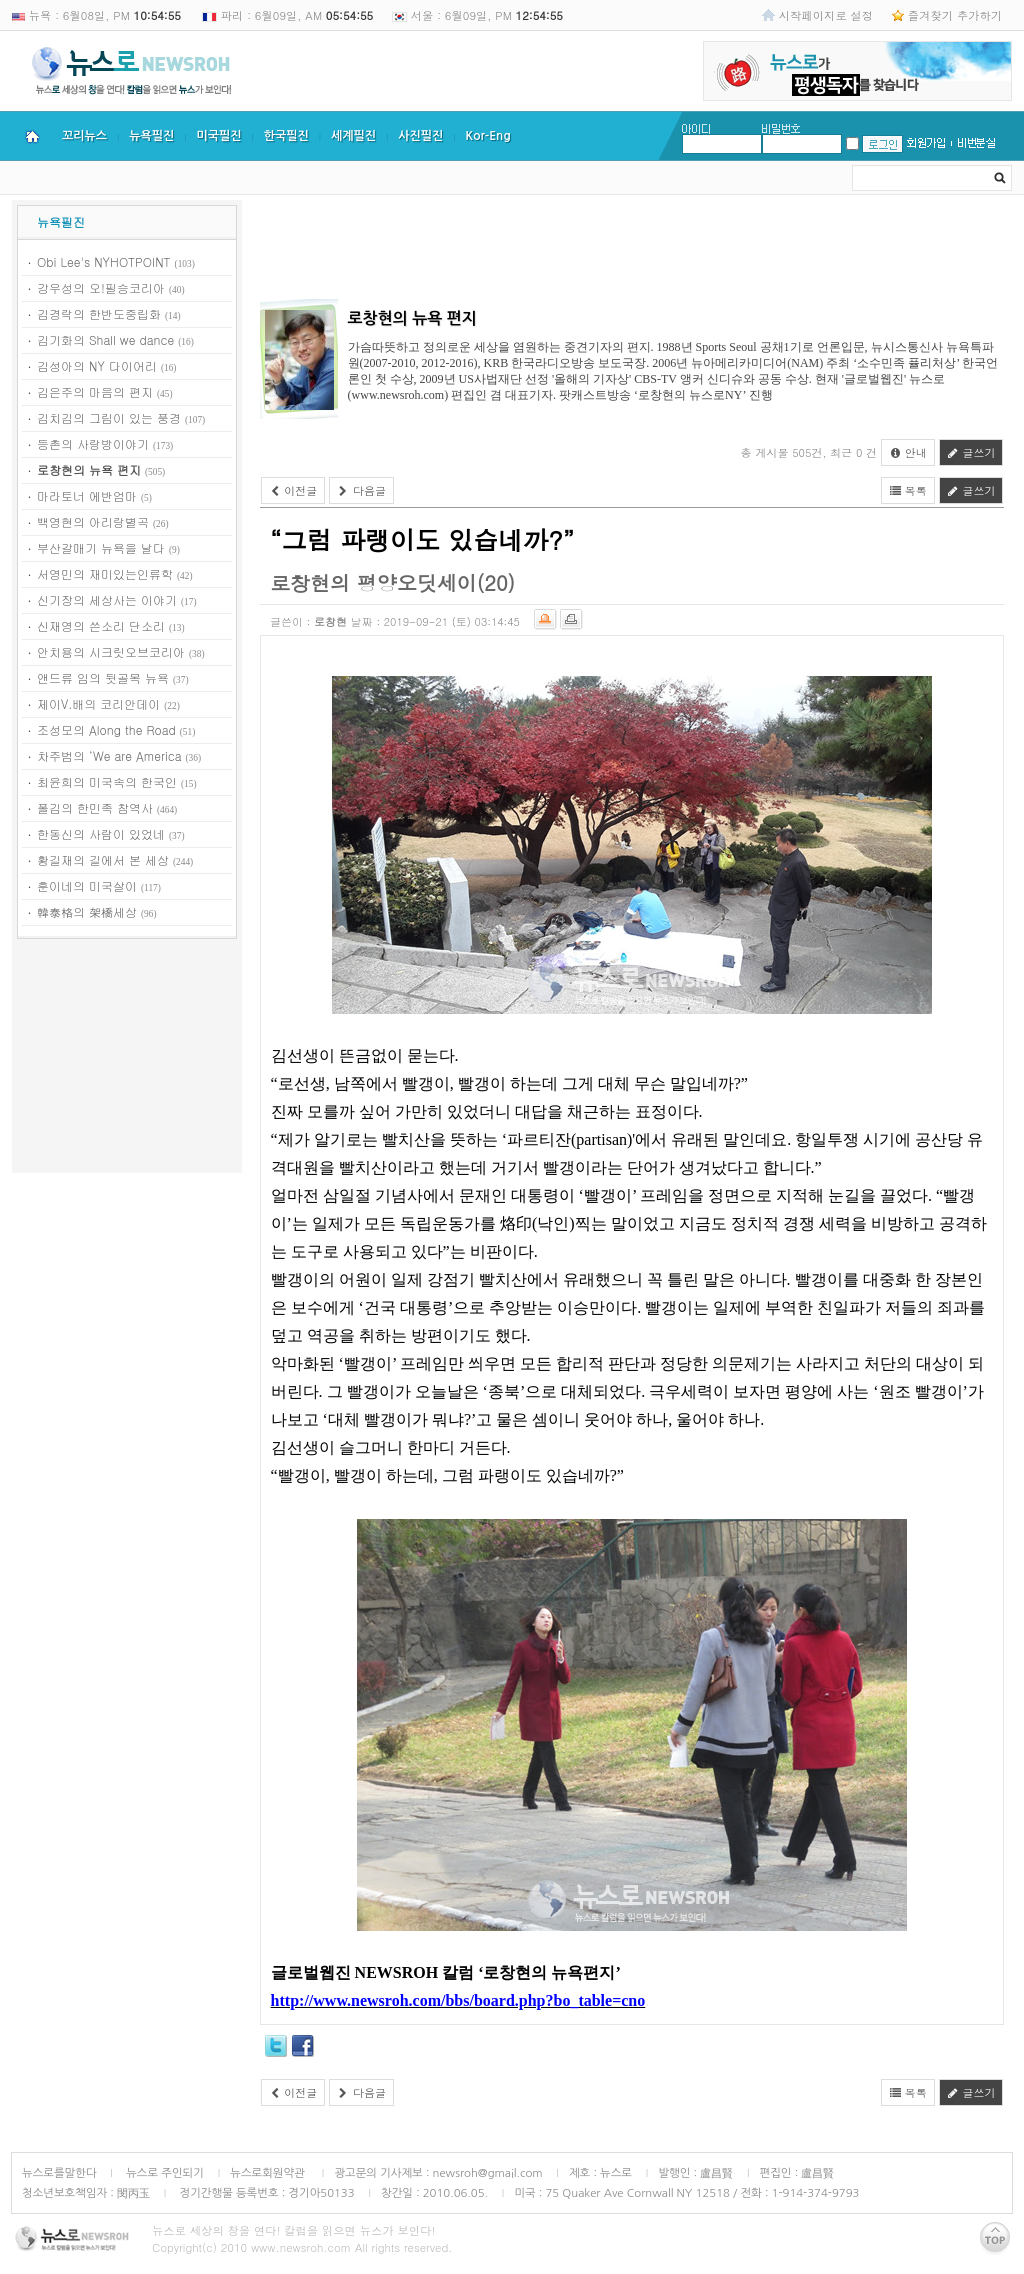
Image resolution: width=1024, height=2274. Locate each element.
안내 (908, 452)
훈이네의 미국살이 (87, 885)
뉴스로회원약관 (269, 2173)
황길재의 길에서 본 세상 (103, 859)
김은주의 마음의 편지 (95, 391)
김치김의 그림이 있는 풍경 (109, 417)
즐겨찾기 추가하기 (955, 15)
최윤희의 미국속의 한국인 (107, 781)
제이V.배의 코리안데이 (98, 703)
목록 (908, 490)
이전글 (293, 490)
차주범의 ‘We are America (109, 755)
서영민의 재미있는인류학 (105, 573)
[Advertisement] (127, 1059)
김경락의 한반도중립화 (99, 313)
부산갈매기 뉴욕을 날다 (101, 547)
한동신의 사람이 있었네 (101, 833)
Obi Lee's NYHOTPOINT (104, 261)
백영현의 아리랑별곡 (93, 521)
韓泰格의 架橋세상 (87, 911)
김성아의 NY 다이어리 (97, 365)
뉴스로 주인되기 (163, 2173)
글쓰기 (971, 452)
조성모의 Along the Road (106, 729)
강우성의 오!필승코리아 (101, 287)
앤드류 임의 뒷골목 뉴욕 (103, 677)
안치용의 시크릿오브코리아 (111, 651)
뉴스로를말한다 (59, 2173)
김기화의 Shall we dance (105, 339)
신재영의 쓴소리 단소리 (101, 625)
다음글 (361, 490)
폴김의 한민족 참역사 (95, 807)
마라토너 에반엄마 (87, 495)
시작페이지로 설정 (826, 15)
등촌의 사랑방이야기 (93, 443)
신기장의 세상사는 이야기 (107, 599)
